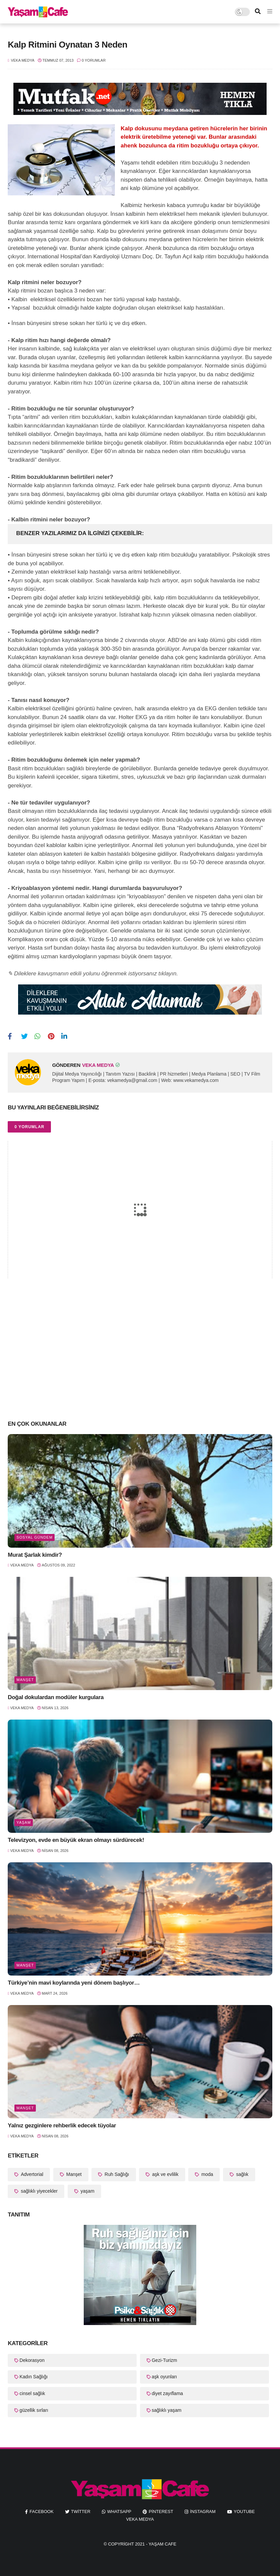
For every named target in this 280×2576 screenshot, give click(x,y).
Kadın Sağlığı (33, 2376)
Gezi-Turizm (164, 2360)
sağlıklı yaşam (167, 2410)
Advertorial (31, 2174)
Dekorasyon (32, 2360)
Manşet (25, 1680)
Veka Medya (140, 2519)
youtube (244, 2511)
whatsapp (119, 2511)
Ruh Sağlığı (116, 2174)
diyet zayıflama (167, 2393)
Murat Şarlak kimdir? (35, 1555)
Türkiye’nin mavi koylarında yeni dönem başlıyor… (74, 1983)
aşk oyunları (164, 2376)
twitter (80, 2511)
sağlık (241, 2174)
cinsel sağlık (32, 2393)
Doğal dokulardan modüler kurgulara (55, 1697)
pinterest (161, 2511)
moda (206, 2174)
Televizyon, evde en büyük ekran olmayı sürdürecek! (76, 1840)
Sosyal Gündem (34, 1537)
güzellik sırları (33, 2410)
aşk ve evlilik (164, 2174)
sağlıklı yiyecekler (38, 2191)
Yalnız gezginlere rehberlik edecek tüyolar (62, 2125)
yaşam (23, 1822)
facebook (41, 2511)
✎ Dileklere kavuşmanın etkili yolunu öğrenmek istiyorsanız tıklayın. (93, 973)
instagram (202, 2511)
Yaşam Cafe (163, 2544)
